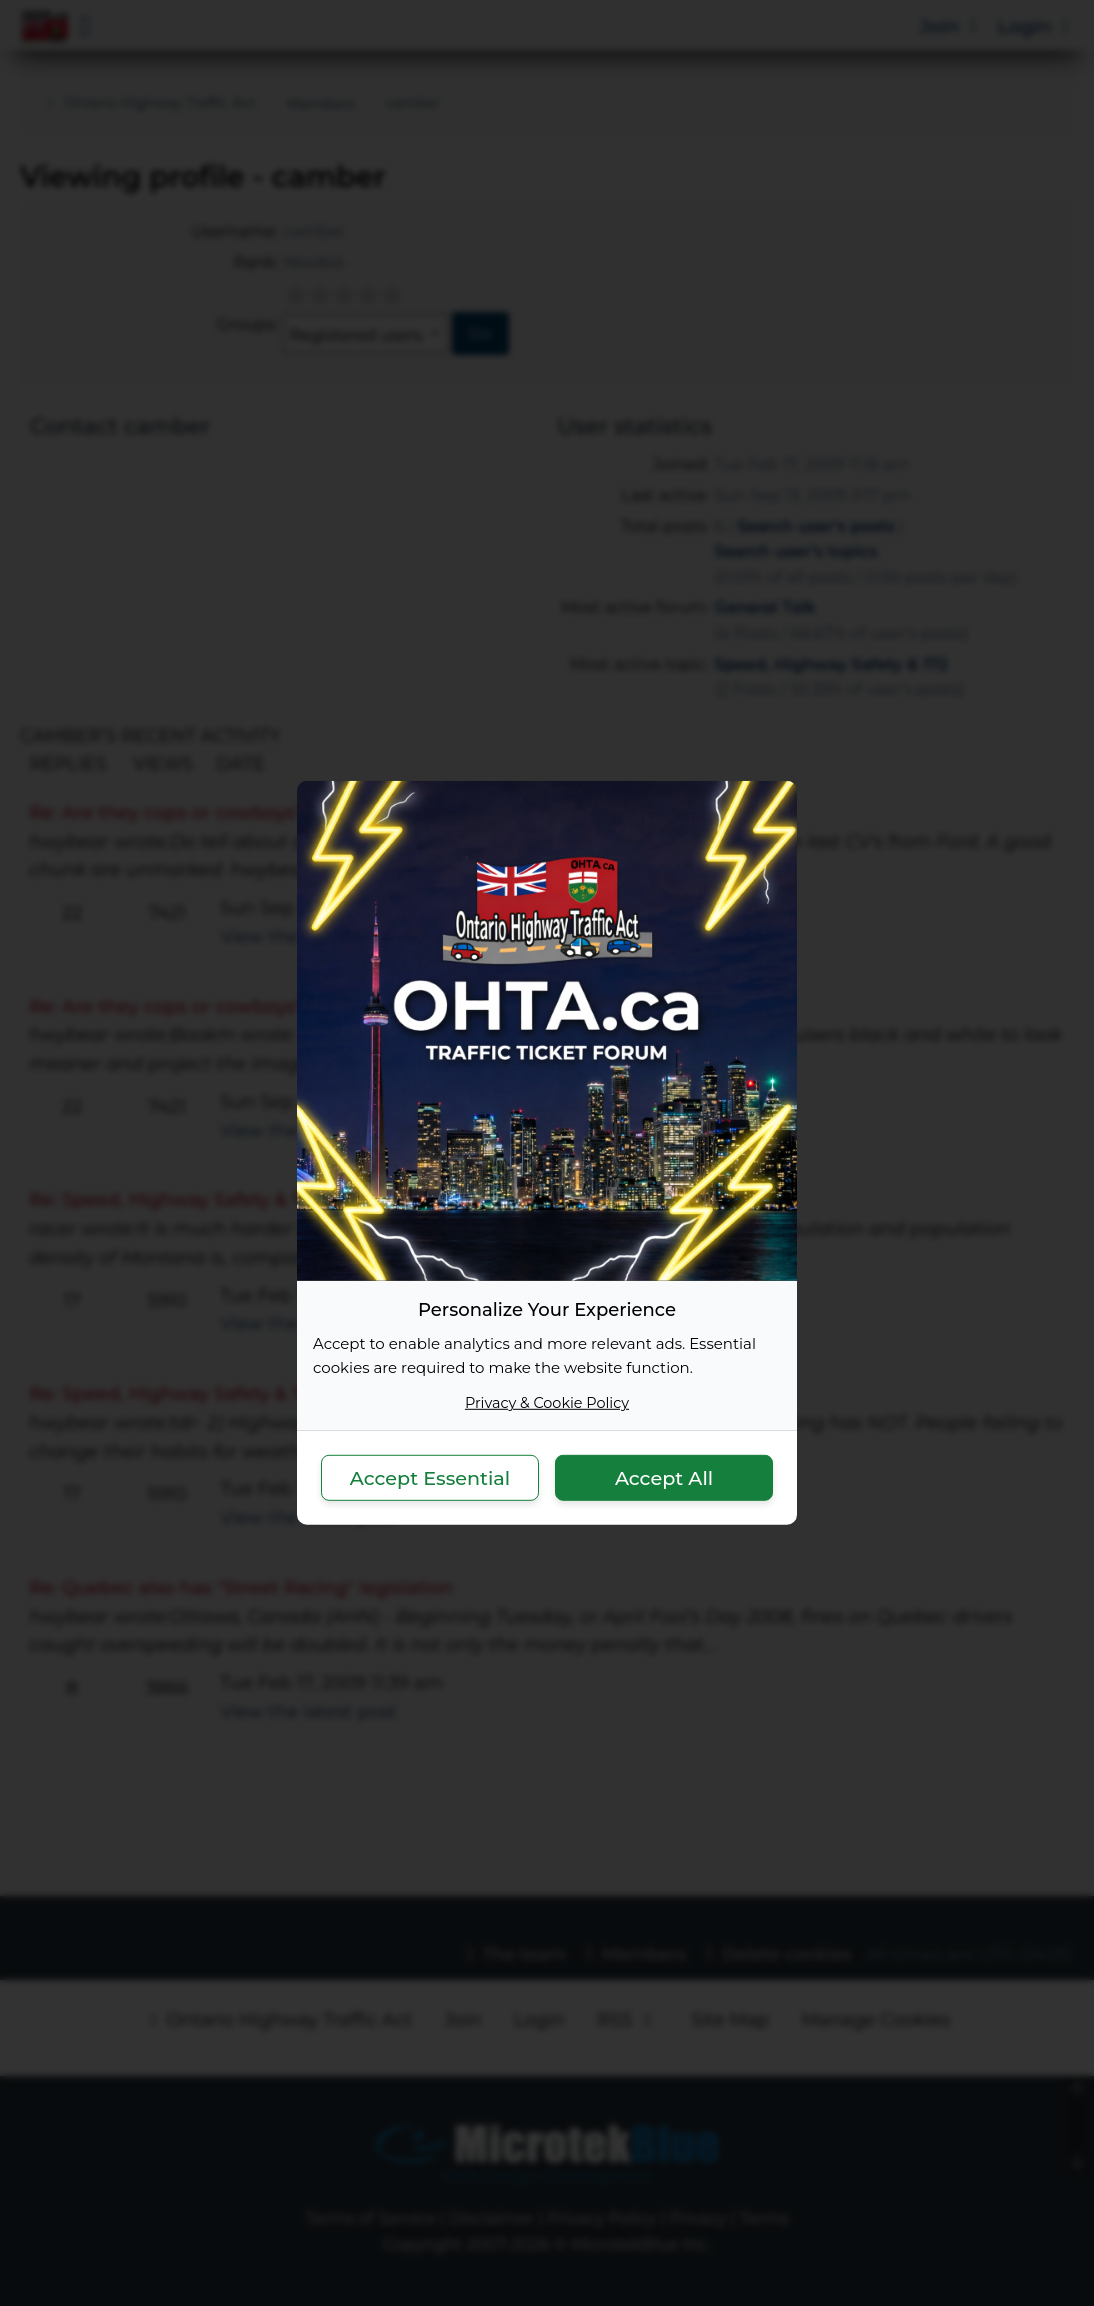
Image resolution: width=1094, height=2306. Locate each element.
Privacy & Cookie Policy (547, 1403)
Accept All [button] (664, 1477)
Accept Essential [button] (430, 1477)
